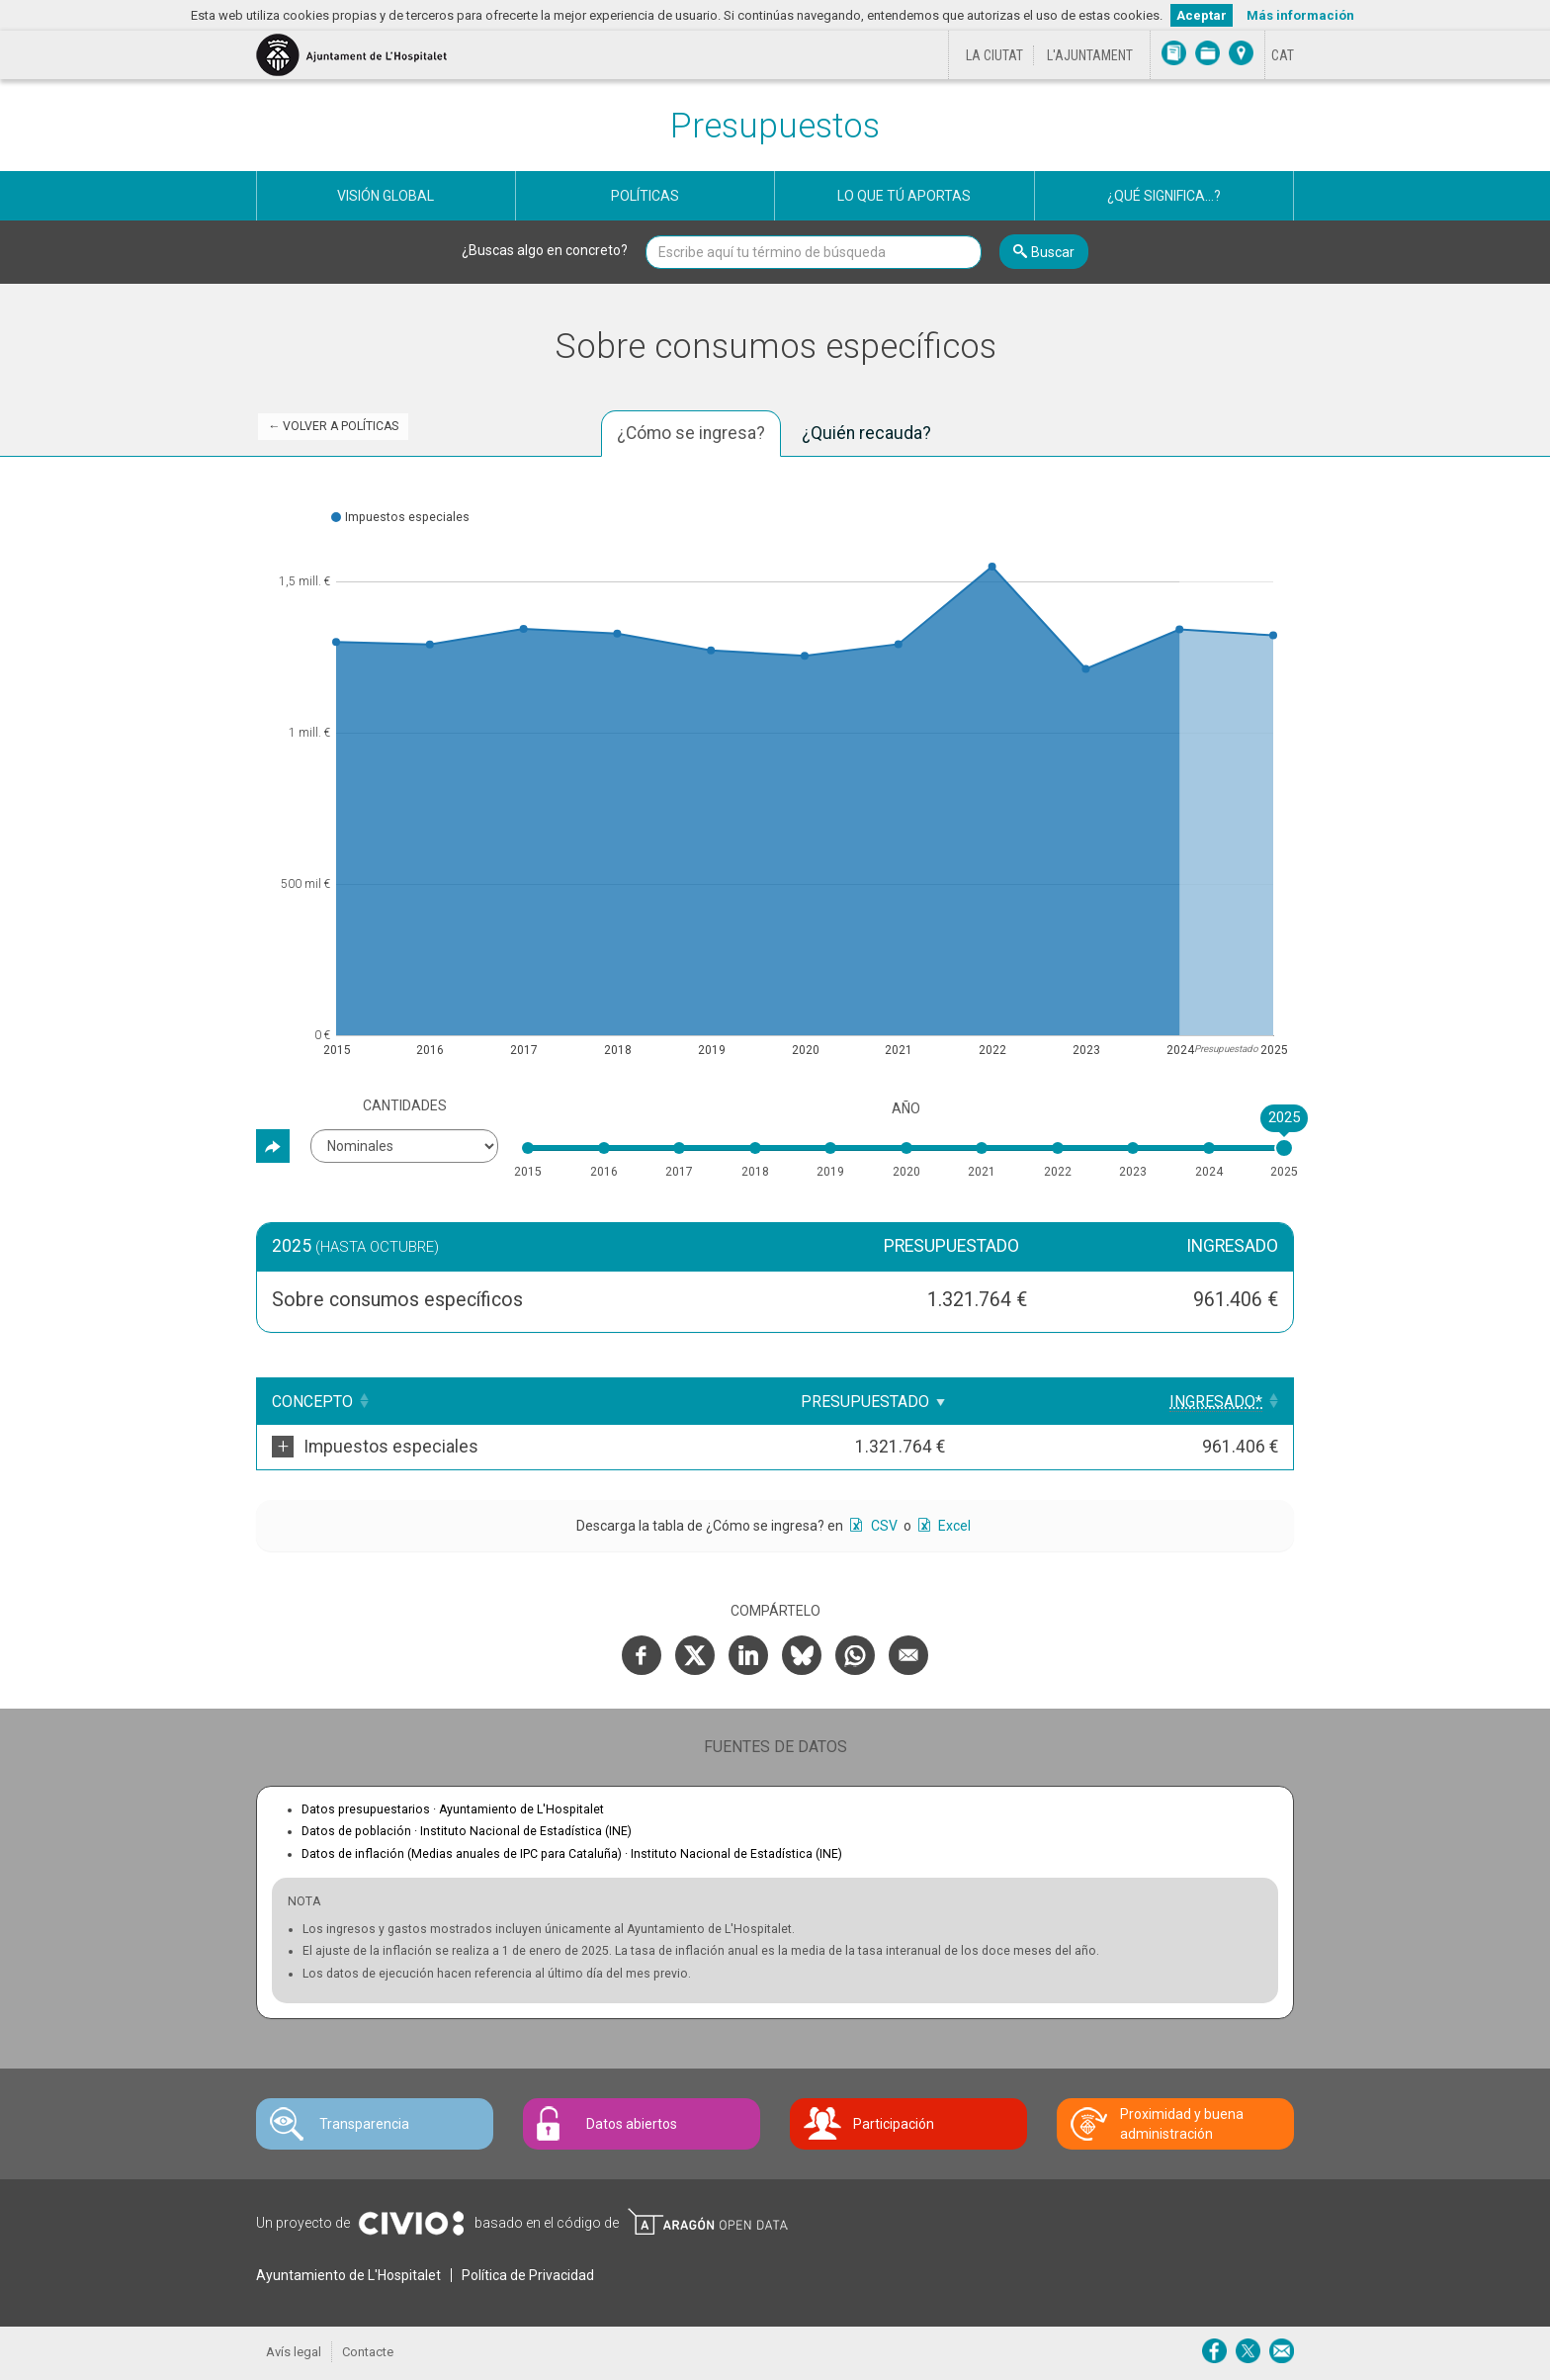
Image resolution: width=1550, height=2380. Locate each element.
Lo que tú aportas (904, 196)
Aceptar (1201, 15)
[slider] (1284, 1148)
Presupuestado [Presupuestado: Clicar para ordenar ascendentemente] (1014, 1401)
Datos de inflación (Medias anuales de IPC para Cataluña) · (571, 1854)
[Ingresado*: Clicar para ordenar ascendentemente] (1201, 1401)
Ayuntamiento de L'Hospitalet (348, 2275)
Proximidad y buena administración (1182, 2124)
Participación (893, 2124)
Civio (411, 2224)
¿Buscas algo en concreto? (545, 250)
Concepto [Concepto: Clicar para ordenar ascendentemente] (312, 1401)
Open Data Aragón (707, 2222)
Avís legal (293, 2351)
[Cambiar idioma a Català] (1282, 55)
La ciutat (994, 55)
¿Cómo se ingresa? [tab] (691, 433)
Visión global (385, 196)
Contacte (367, 2351)
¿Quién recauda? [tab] (866, 433)
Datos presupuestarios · (452, 1809)
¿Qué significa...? (1164, 196)
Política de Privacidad (528, 2275)
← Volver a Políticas (333, 426)
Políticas (645, 196)
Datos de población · (466, 1831)
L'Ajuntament (1090, 55)
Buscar (1053, 252)
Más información (1300, 15)
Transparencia (364, 2124)
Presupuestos (775, 126)
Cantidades (405, 1105)
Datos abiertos (631, 2124)
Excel (953, 1526)
